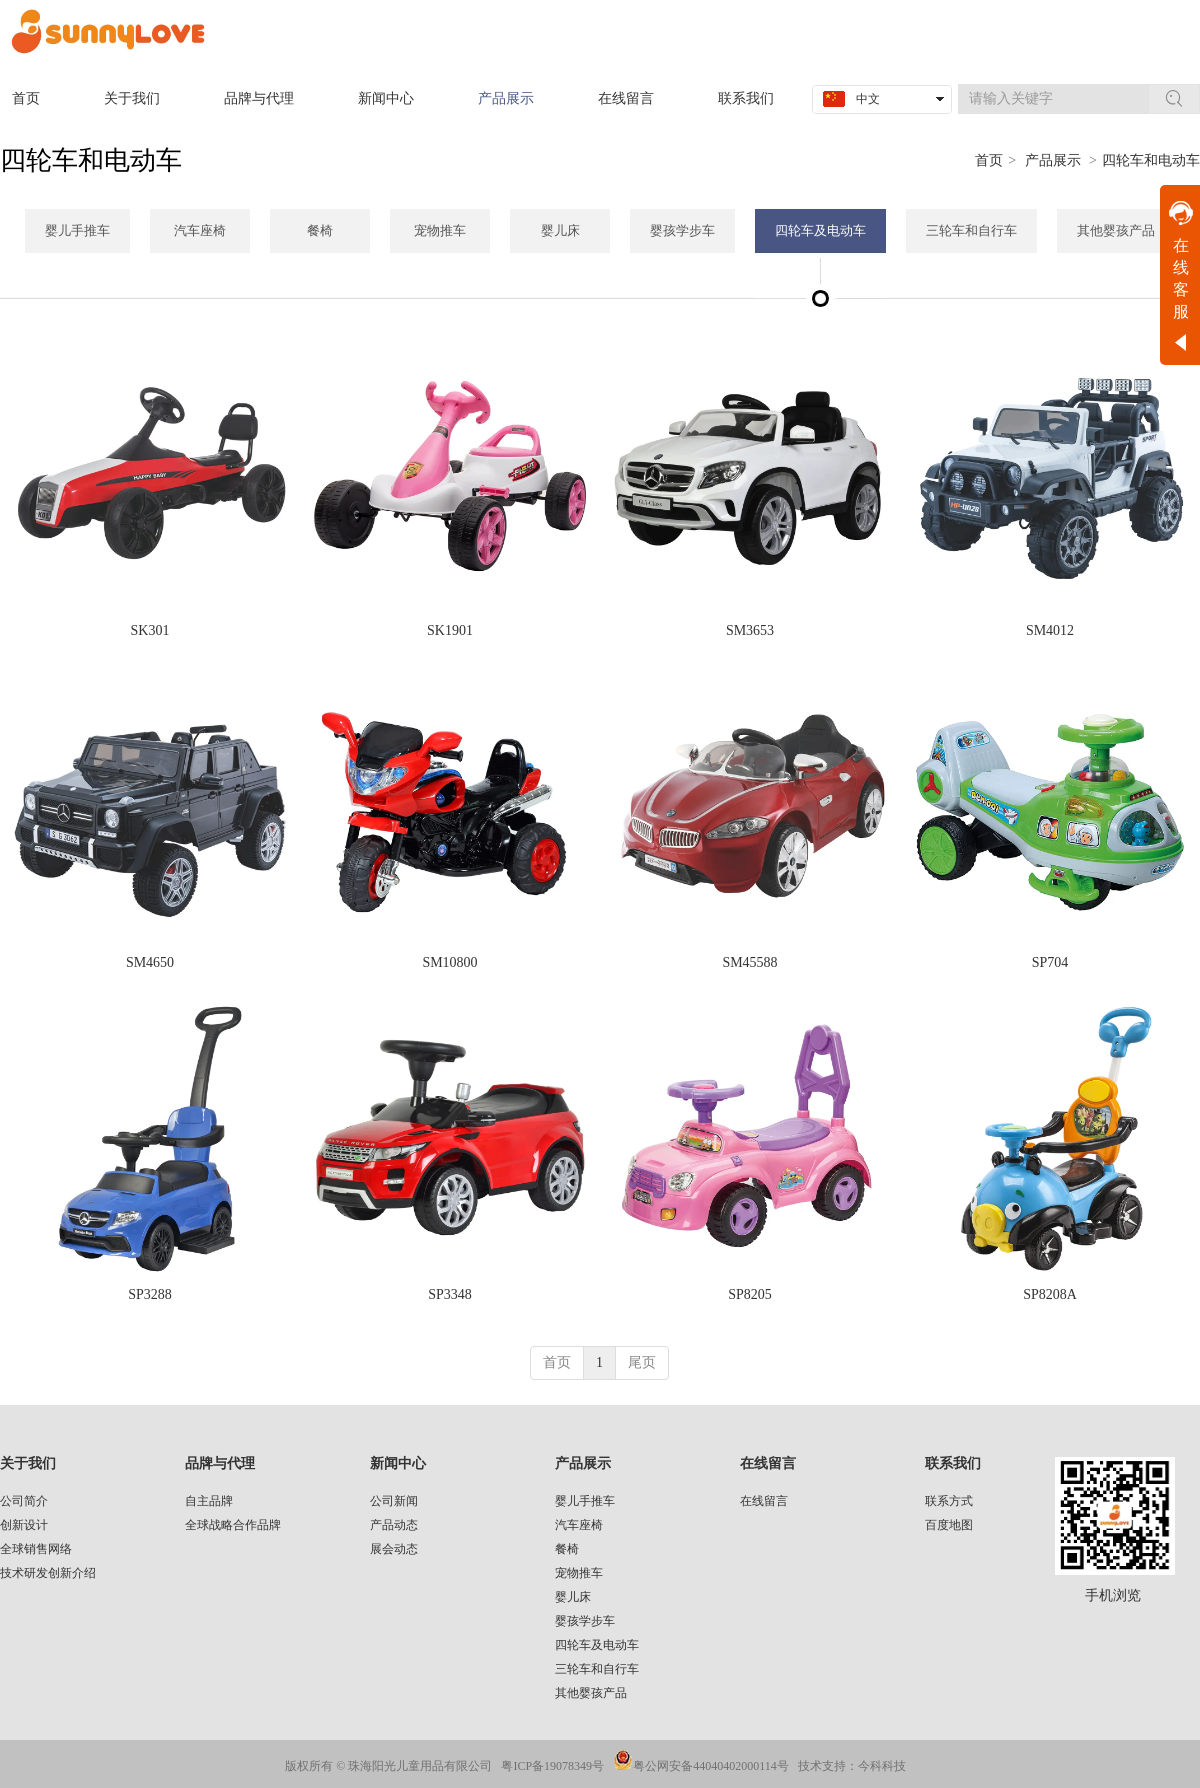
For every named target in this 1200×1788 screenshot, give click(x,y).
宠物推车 (579, 1573)
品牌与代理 (220, 1463)
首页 (989, 160)
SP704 (1050, 962)
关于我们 (28, 1463)
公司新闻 (394, 1501)
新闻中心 (398, 1463)
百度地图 (949, 1525)
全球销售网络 (36, 1549)
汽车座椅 (579, 1525)
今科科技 (882, 1766)
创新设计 (24, 1525)
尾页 (642, 1362)
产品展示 (1053, 160)
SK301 (150, 630)
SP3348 (450, 1294)
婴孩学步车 (585, 1621)
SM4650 (150, 962)
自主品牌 (209, 1501)
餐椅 (567, 1549)
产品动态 (394, 1525)
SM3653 (750, 630)
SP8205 (750, 1294)
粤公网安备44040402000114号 (711, 1766)
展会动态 (394, 1549)
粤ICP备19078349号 (552, 1766)
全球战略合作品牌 (233, 1525)
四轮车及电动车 (597, 1645)
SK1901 (450, 630)
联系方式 (949, 1501)
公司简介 (24, 1501)
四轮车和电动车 (1151, 160)
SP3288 (150, 1294)
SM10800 (449, 962)
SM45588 (749, 962)
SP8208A (1050, 1294)
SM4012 (1050, 630)
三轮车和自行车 (597, 1669)
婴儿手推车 (585, 1501)
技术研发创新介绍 (48, 1573)
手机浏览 (1113, 1595)
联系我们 (953, 1463)
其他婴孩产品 (591, 1693)
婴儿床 (573, 1597)
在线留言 (768, 1463)
